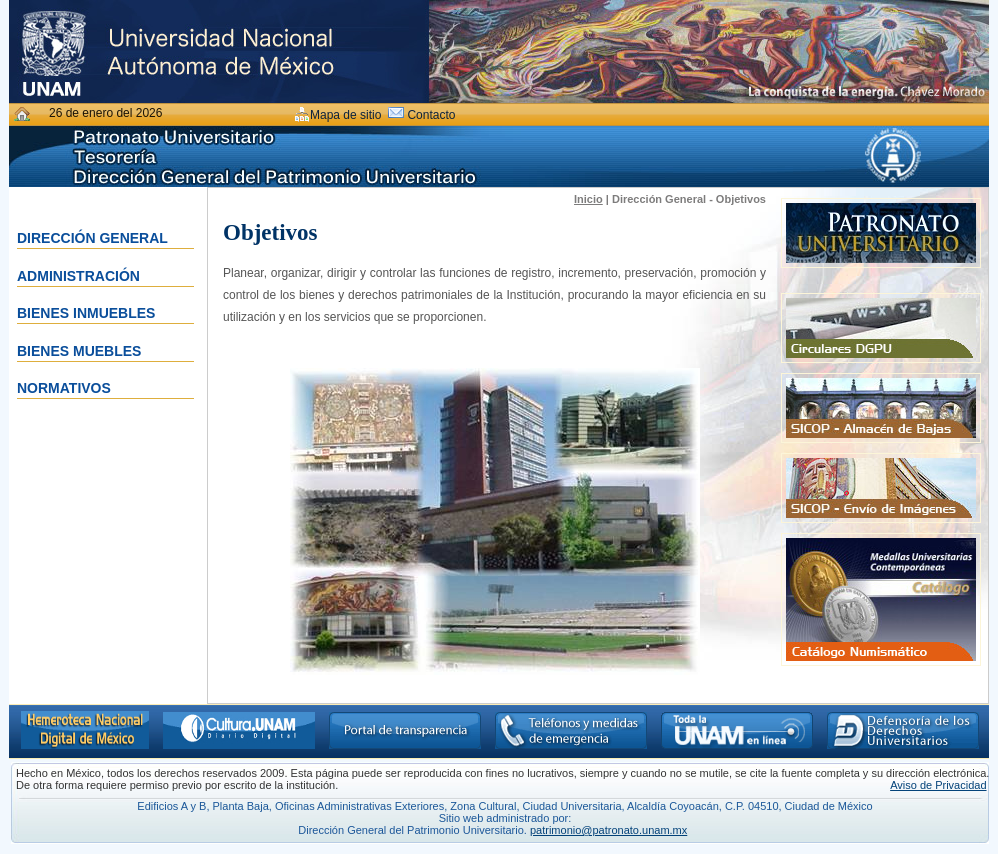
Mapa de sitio (345, 115)
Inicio (588, 199)
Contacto (431, 115)
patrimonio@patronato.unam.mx (608, 830)
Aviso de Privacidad (938, 785)
